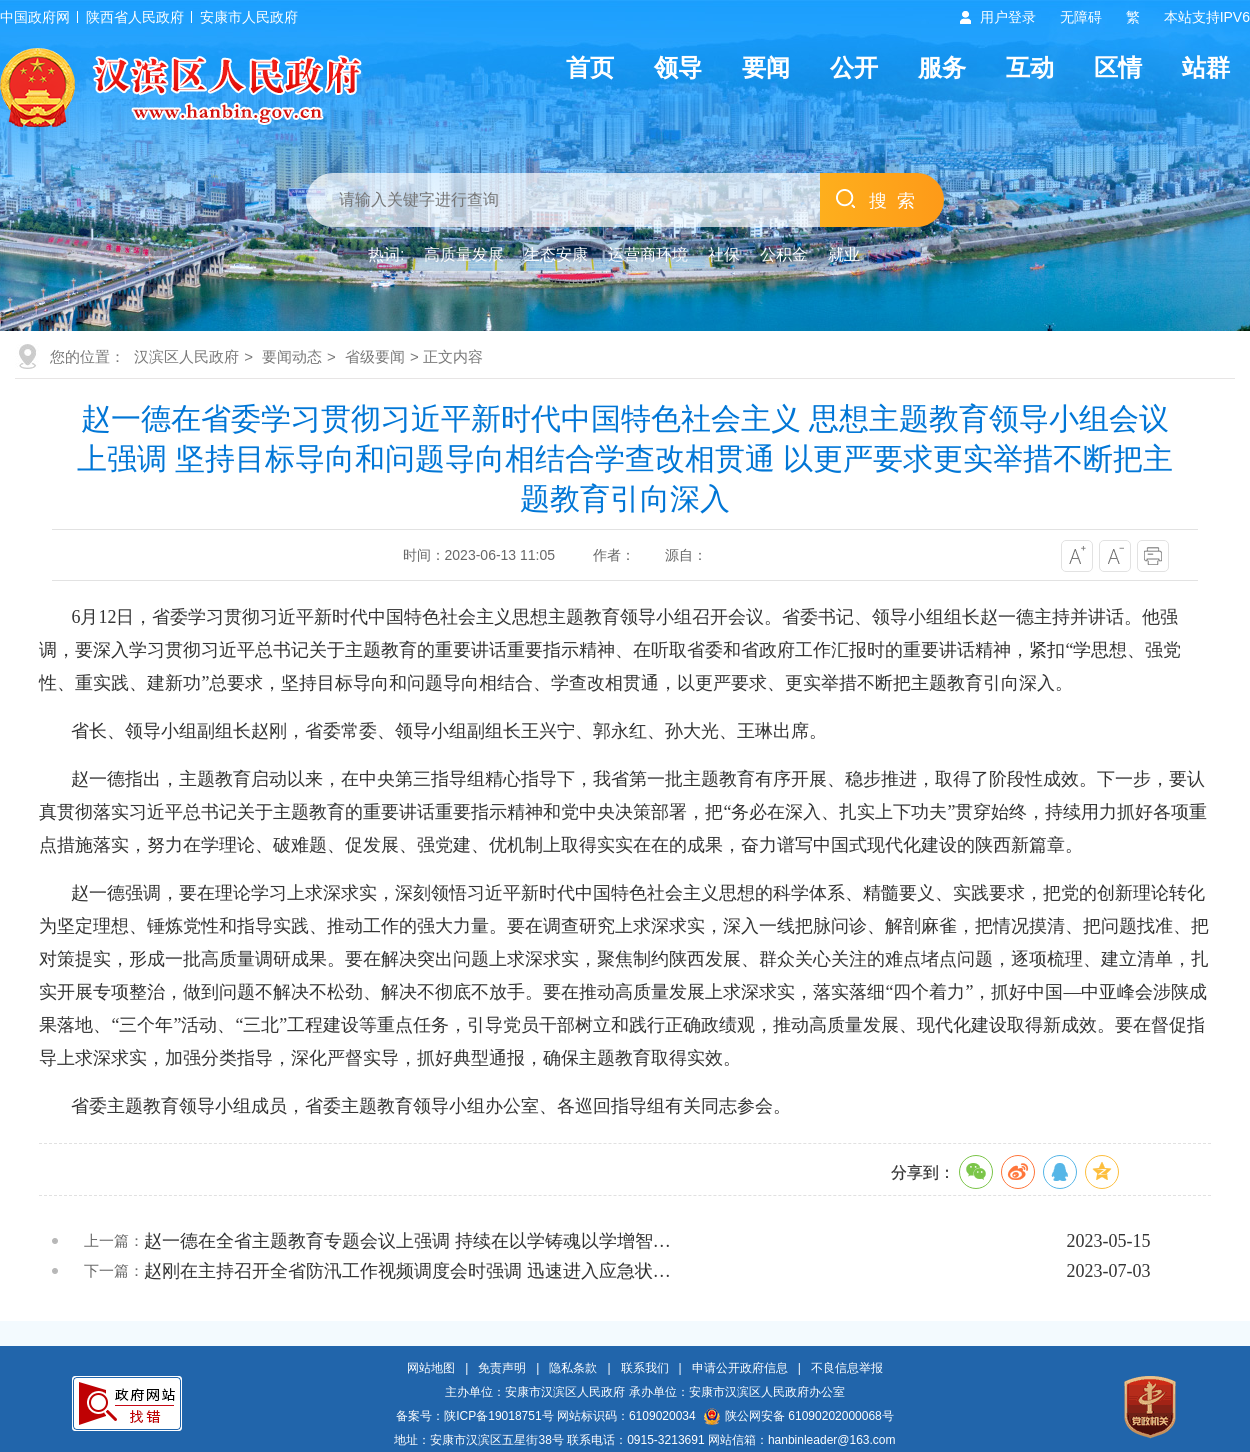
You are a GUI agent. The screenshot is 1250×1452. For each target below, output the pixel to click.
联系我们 (645, 1368)
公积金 (784, 254)
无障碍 (1081, 17)
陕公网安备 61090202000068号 (799, 1416)
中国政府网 (35, 17)
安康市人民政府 (249, 17)
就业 (844, 254)
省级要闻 (375, 356)
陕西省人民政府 (135, 17)
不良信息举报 (847, 1368)
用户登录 (1008, 17)
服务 (942, 67)
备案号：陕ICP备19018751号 (474, 1416)
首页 (590, 67)
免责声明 (502, 1368)
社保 (724, 254)
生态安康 (556, 254)
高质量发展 (464, 254)
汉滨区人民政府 (186, 356)
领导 (678, 67)
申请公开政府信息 (740, 1368)
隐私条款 (573, 1368)
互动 (1030, 67)
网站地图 (431, 1368)
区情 (1118, 67)
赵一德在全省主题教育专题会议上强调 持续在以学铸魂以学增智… (407, 1241)
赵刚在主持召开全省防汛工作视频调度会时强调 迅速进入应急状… (407, 1271)
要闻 (766, 67)
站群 (1206, 67)
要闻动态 (292, 356)
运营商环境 (648, 254)
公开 (854, 67)
